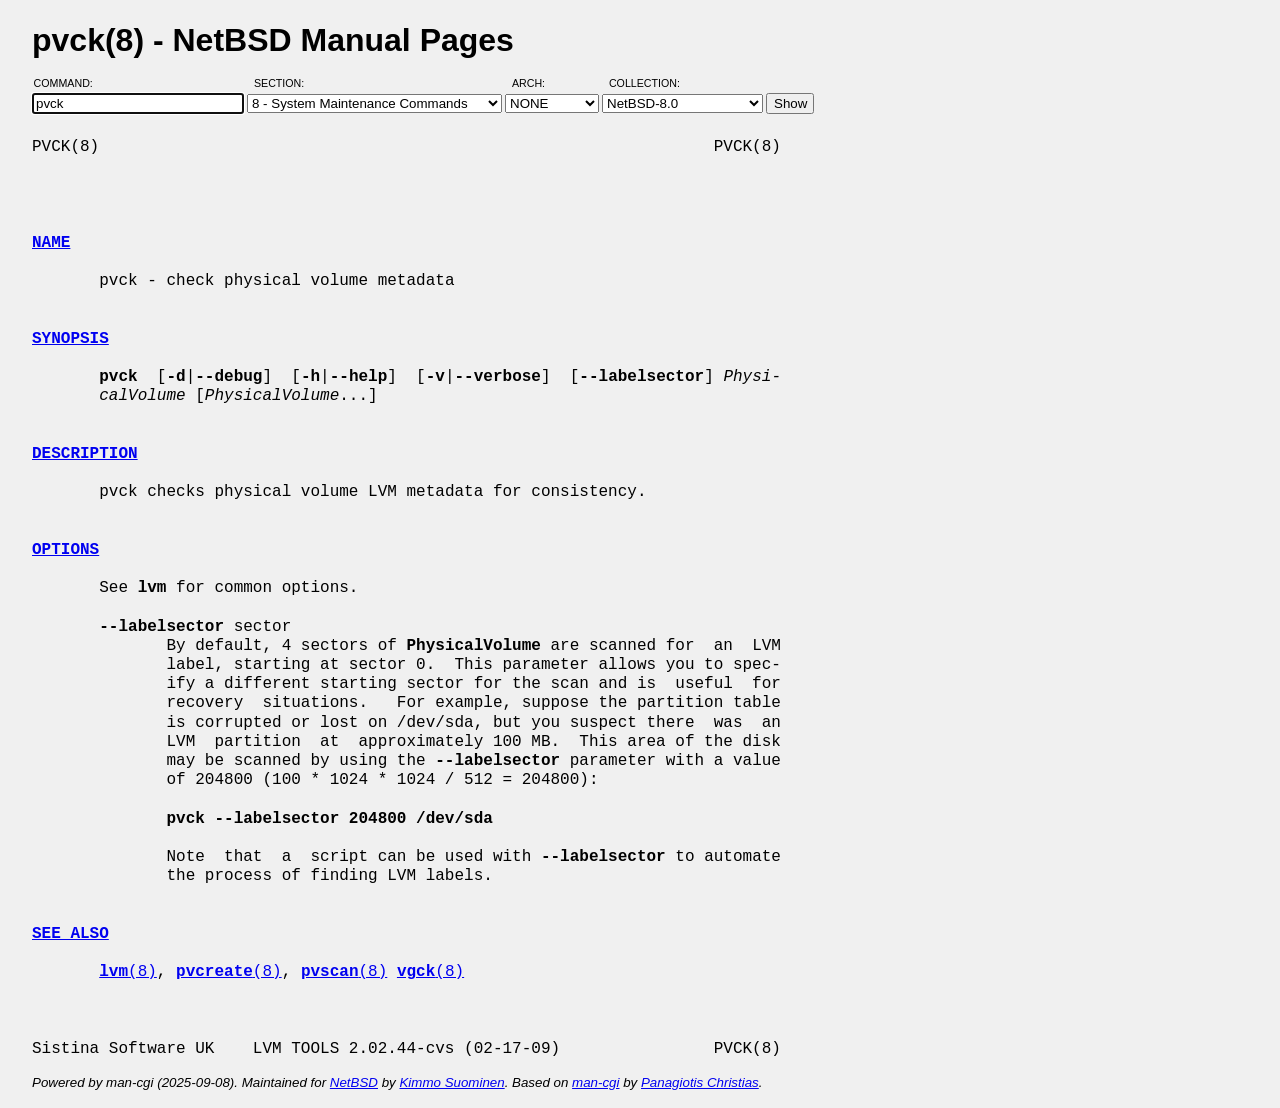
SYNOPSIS (70, 339)
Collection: (644, 83)
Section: (283, 83)
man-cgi (595, 1082)
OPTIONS (65, 550)
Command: (69, 83)
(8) (128, 972)
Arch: (537, 83)
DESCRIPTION (85, 454)
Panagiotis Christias (700, 1082)
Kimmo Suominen (451, 1082)
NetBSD (354, 1082)
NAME (51, 243)
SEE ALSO (70, 934)
